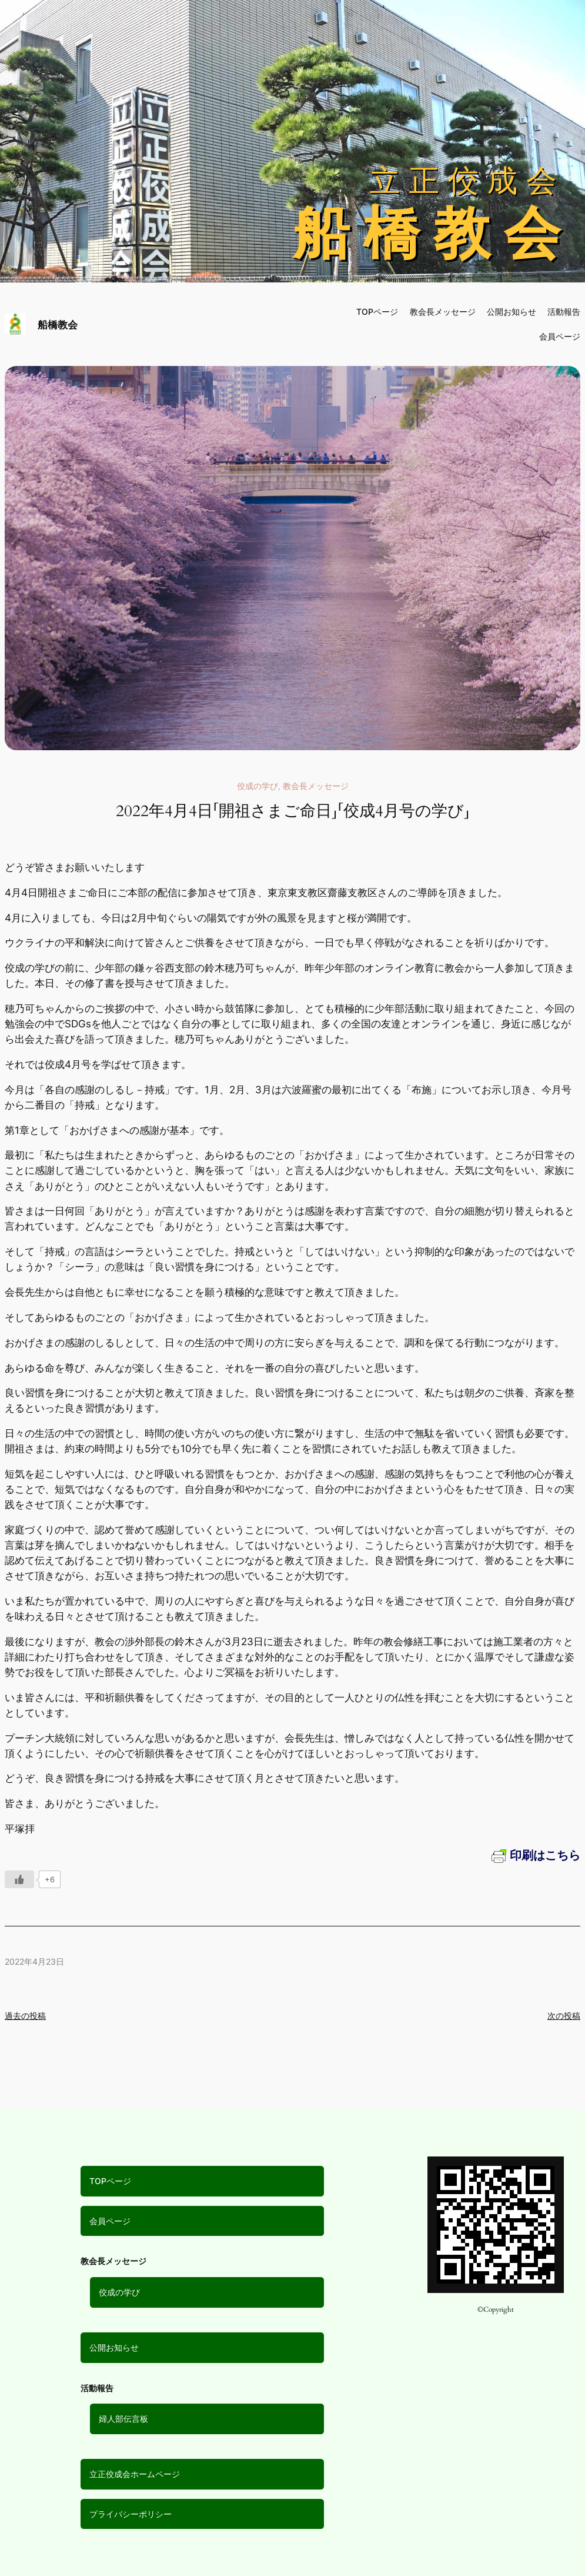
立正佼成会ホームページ (134, 2474)
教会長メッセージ (443, 312)
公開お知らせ (114, 2347)
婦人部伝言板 (123, 2419)
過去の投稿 (25, 2016)
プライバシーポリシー (130, 2514)
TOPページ (110, 2181)
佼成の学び (257, 786)
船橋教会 (58, 324)
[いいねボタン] (19, 1879)
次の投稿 (563, 2016)
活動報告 (563, 312)
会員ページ (110, 2221)
